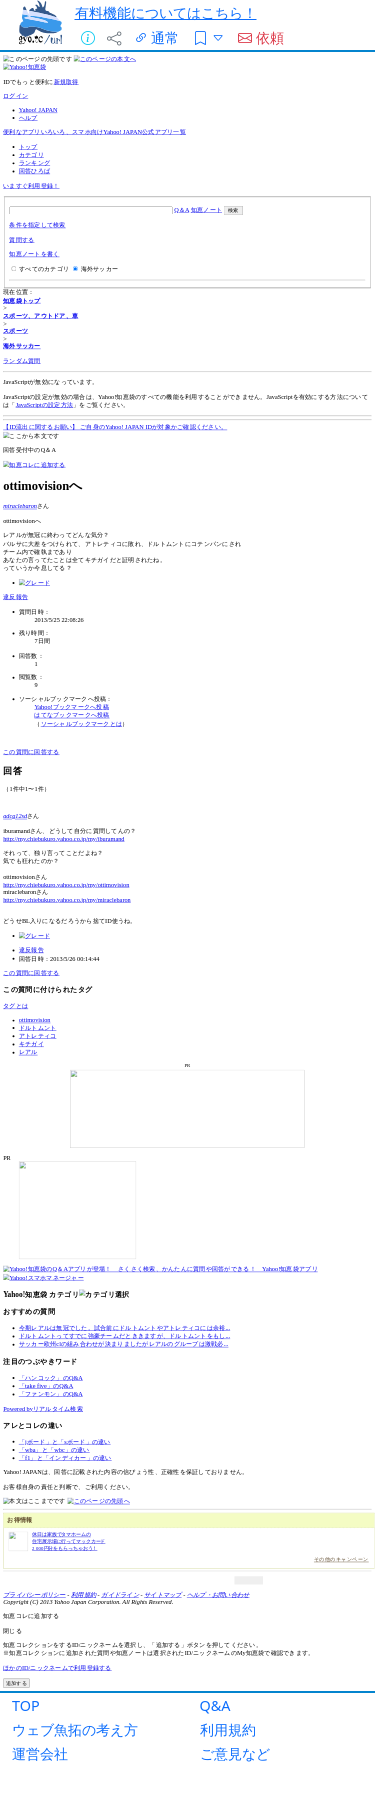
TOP (26, 1705)
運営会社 (40, 1753)
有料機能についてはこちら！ (166, 12)
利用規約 (228, 1729)
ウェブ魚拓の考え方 (75, 1729)
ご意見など (235, 1753)
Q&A (215, 1705)
